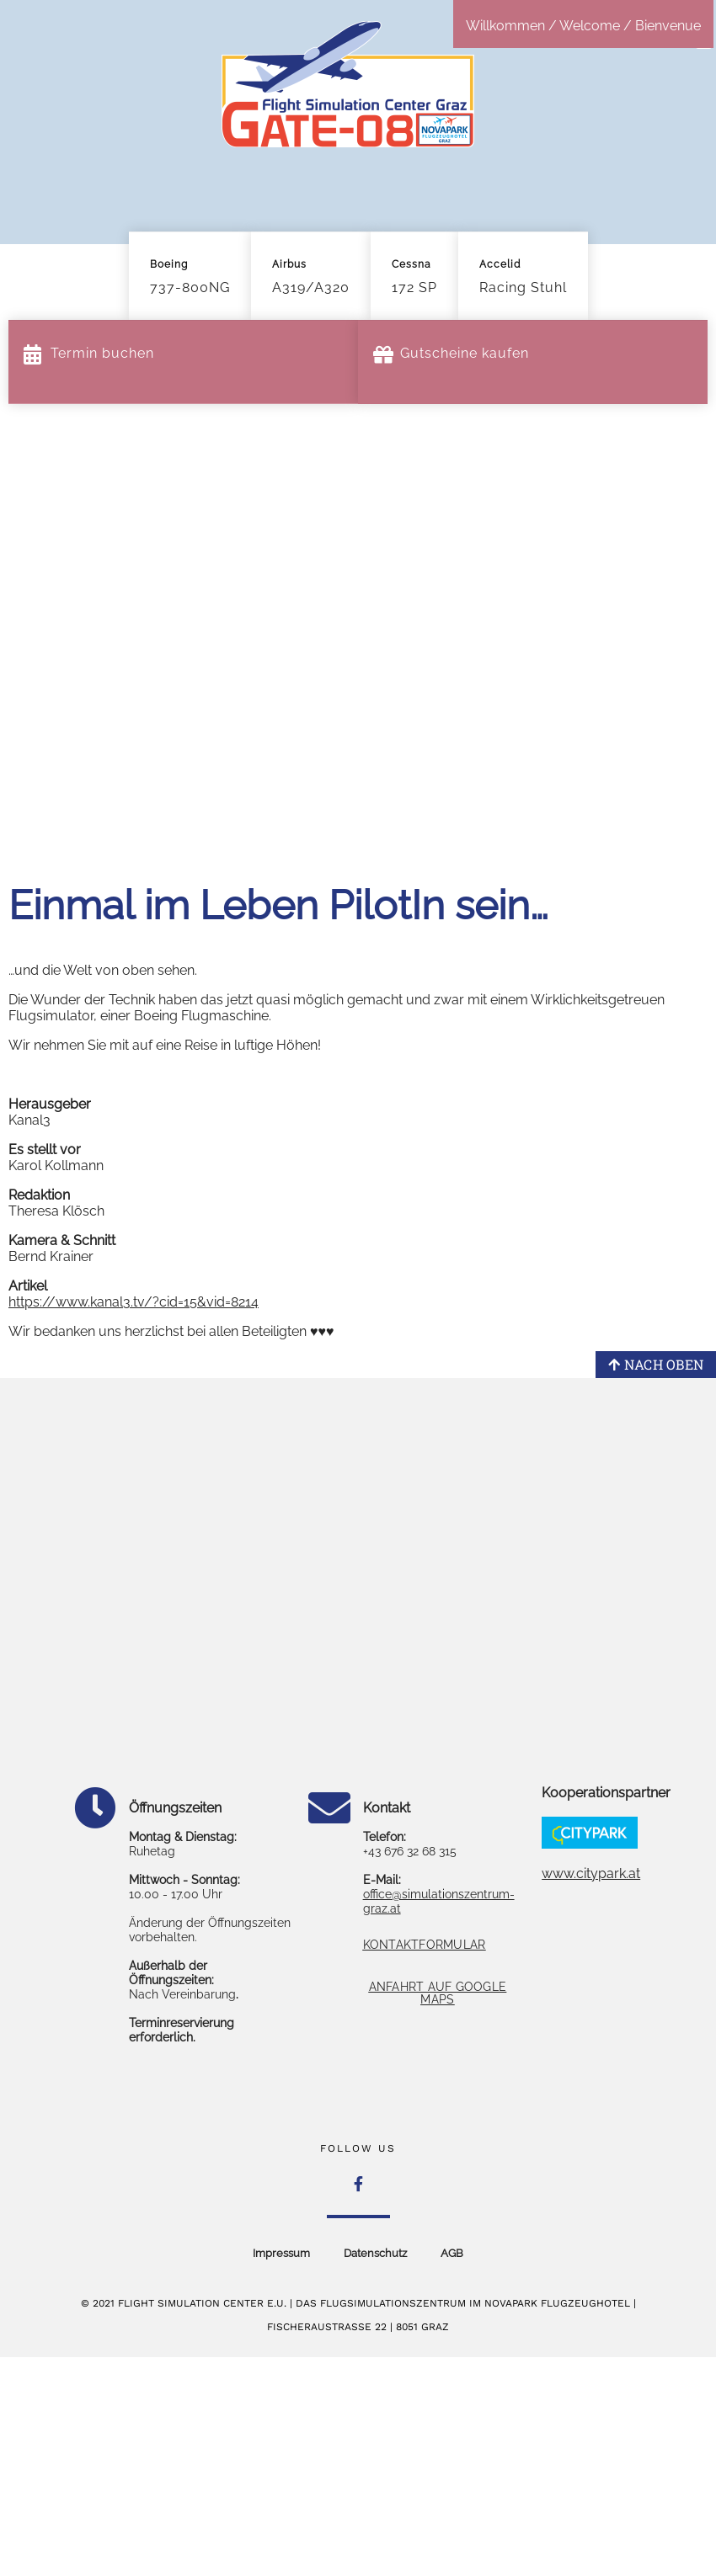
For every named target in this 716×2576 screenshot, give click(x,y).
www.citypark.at (591, 1873)
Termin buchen (102, 353)
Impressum (281, 2253)
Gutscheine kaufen (464, 353)
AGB (452, 2253)
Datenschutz (375, 2253)
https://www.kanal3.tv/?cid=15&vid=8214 (133, 1302)
